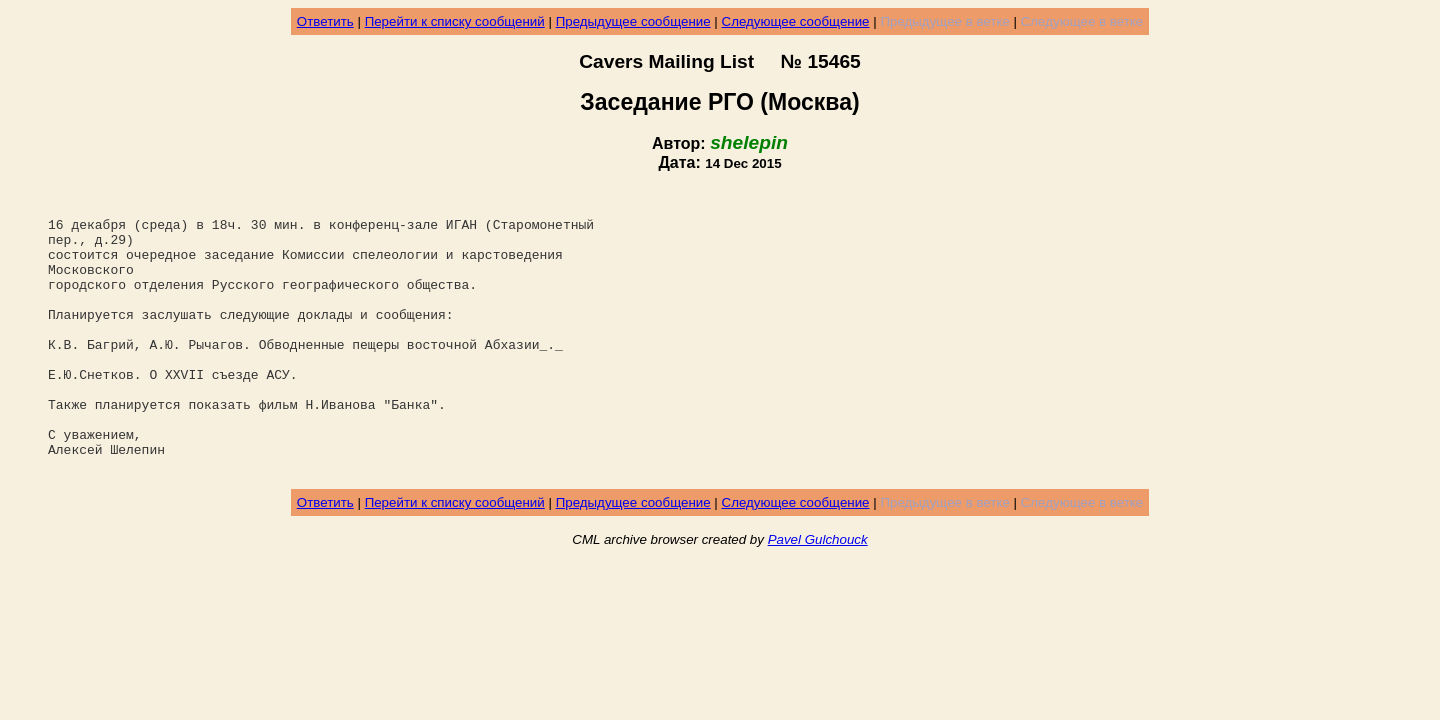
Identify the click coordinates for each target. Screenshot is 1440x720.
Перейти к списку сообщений (455, 21)
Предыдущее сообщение (633, 21)
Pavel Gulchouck (818, 596)
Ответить (325, 21)
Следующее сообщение (796, 21)
